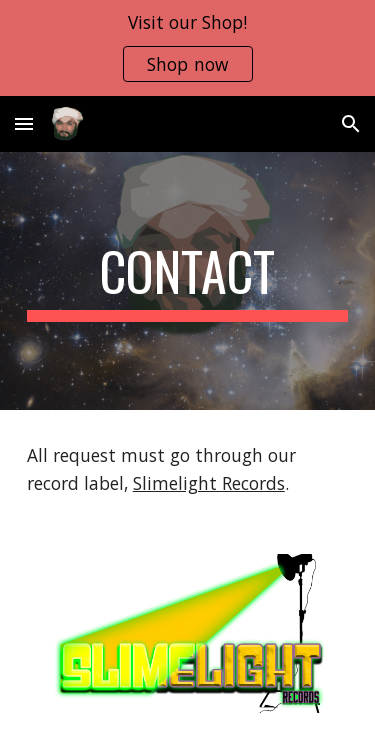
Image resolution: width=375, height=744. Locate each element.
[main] (188, 281)
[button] (24, 123)
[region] (187, 48)
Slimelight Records (209, 483)
